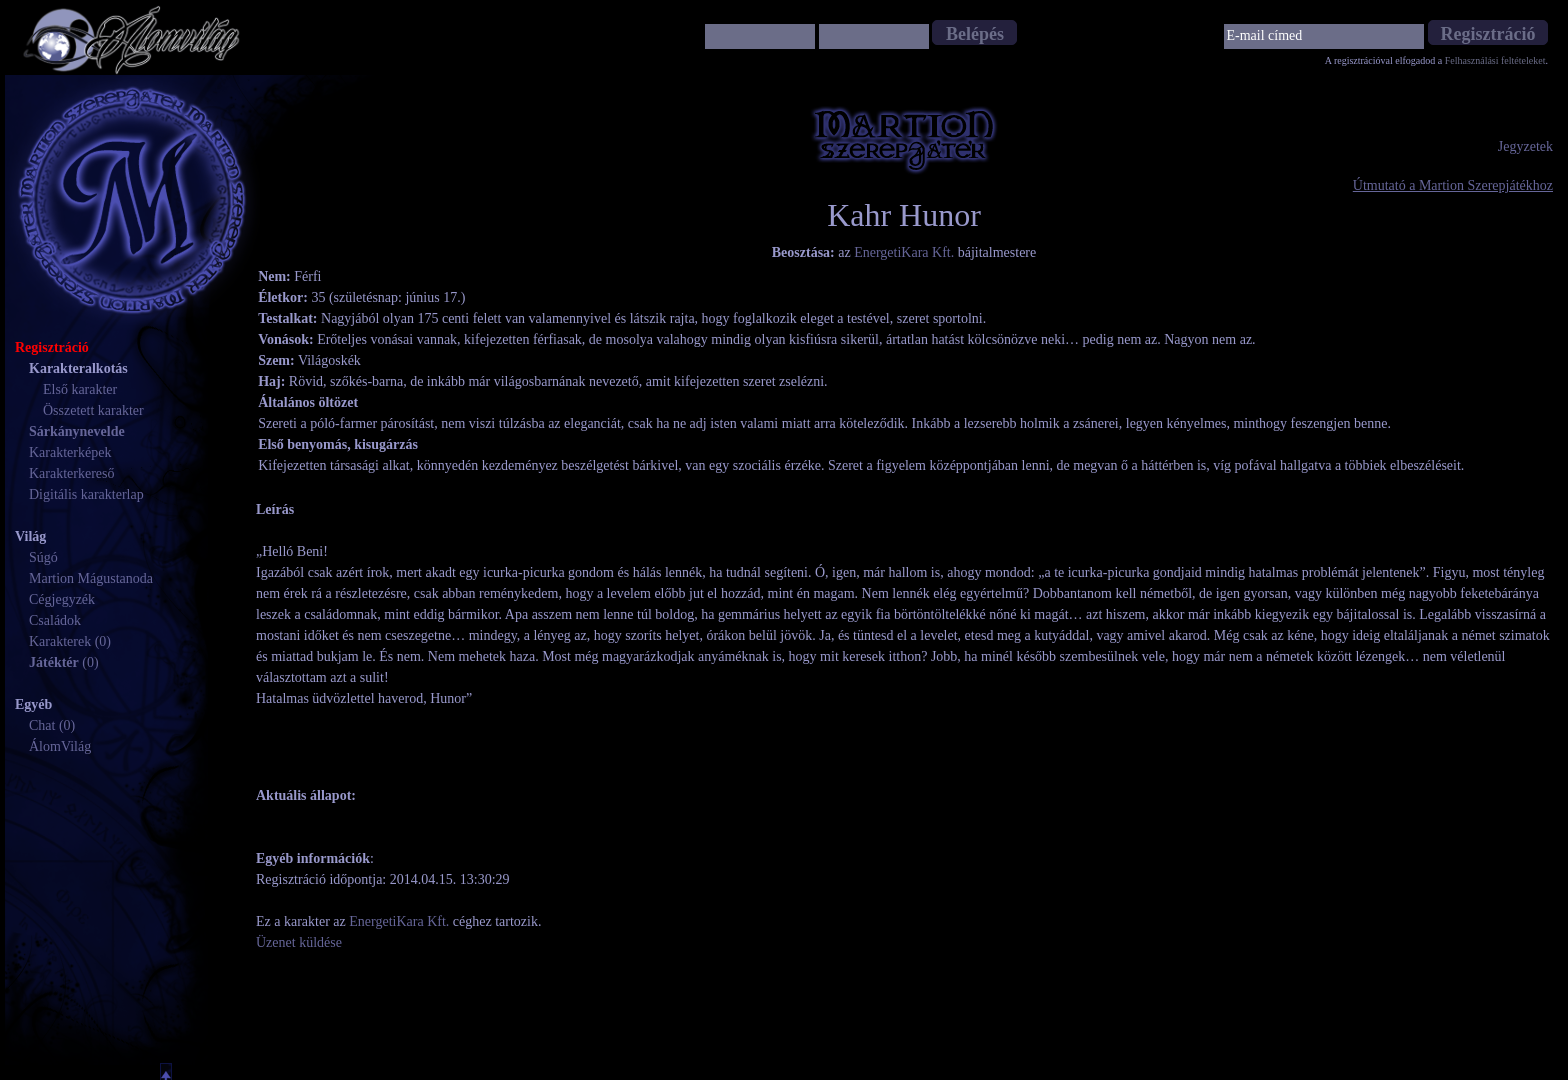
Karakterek (60, 641)
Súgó (43, 557)
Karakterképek (70, 452)
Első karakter (80, 389)
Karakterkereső (72, 473)
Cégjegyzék (62, 599)
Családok (55, 620)
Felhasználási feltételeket (1495, 60)
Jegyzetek (1525, 146)
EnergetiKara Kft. (904, 252)
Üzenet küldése (299, 942)
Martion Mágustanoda (91, 578)
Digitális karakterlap (86, 494)
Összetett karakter (93, 410)
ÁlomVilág (60, 746)
